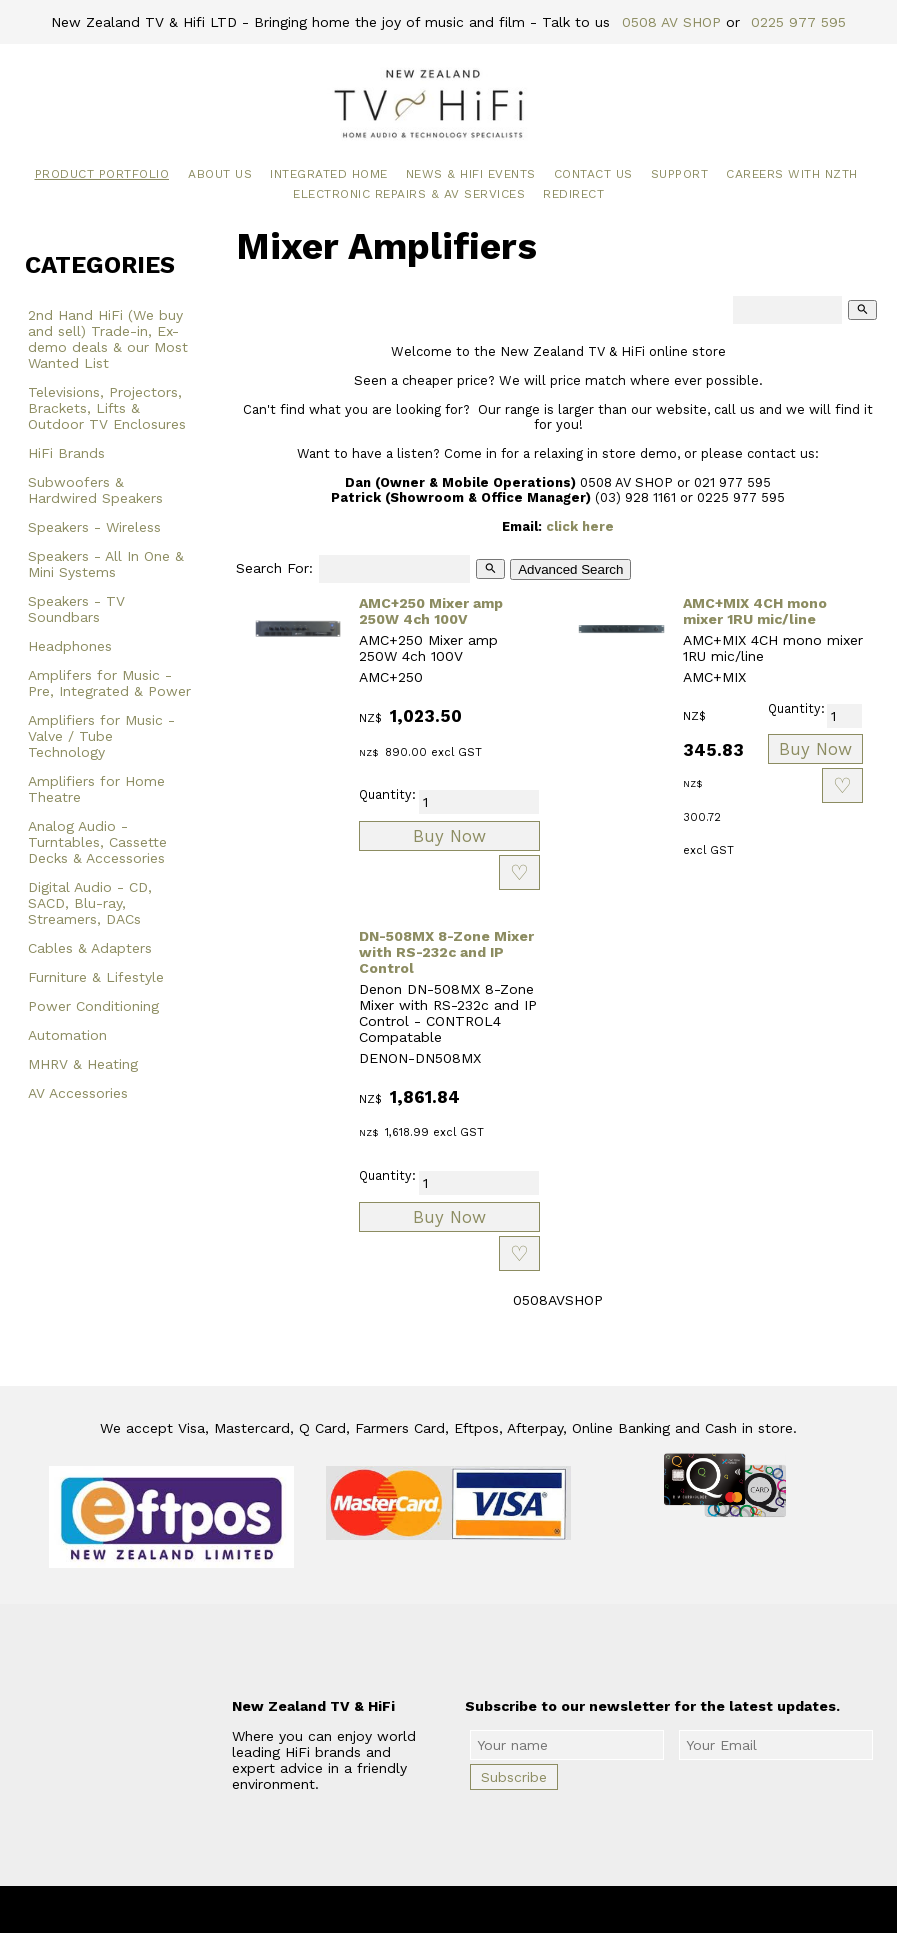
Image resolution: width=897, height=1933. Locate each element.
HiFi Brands (66, 453)
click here (580, 526)
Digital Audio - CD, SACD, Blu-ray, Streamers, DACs (90, 903)
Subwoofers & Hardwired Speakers (95, 490)
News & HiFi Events (471, 174)
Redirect (573, 194)
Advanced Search (570, 569)
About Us (220, 174)
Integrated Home (329, 174)
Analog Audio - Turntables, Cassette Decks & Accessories (97, 842)
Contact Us (593, 174)
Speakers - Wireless (94, 527)
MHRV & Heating (83, 1064)
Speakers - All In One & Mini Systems (106, 564)
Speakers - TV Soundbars (76, 609)
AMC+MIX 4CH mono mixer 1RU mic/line (755, 611)
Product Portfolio (102, 174)
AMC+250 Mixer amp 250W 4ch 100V (431, 611)
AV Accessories (78, 1093)
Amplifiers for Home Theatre (96, 789)
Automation (67, 1035)
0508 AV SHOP (671, 22)
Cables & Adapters (90, 948)
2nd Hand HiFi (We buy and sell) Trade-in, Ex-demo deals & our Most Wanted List (108, 339)
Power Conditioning (93, 1006)
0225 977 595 (798, 22)
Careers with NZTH (792, 174)
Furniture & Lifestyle (96, 977)
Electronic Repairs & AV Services (409, 194)
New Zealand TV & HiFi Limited (502, 1910)
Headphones (70, 646)
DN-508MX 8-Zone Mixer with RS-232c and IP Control (446, 952)
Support (680, 174)
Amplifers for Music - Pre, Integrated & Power (109, 683)
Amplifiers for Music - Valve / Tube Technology (101, 736)
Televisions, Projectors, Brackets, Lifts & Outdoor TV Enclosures (107, 408)
